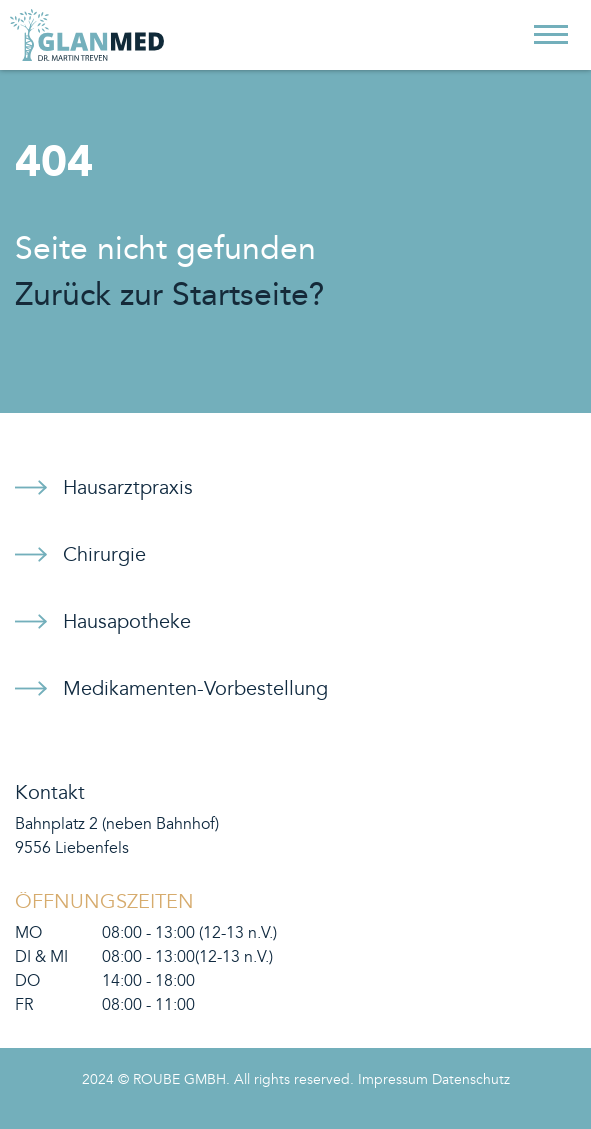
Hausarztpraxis (128, 488)
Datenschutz (471, 1080)
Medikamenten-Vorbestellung (195, 689)
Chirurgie (104, 555)
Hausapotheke (127, 622)
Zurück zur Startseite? (169, 295)
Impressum (393, 1080)
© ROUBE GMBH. (174, 1080)
